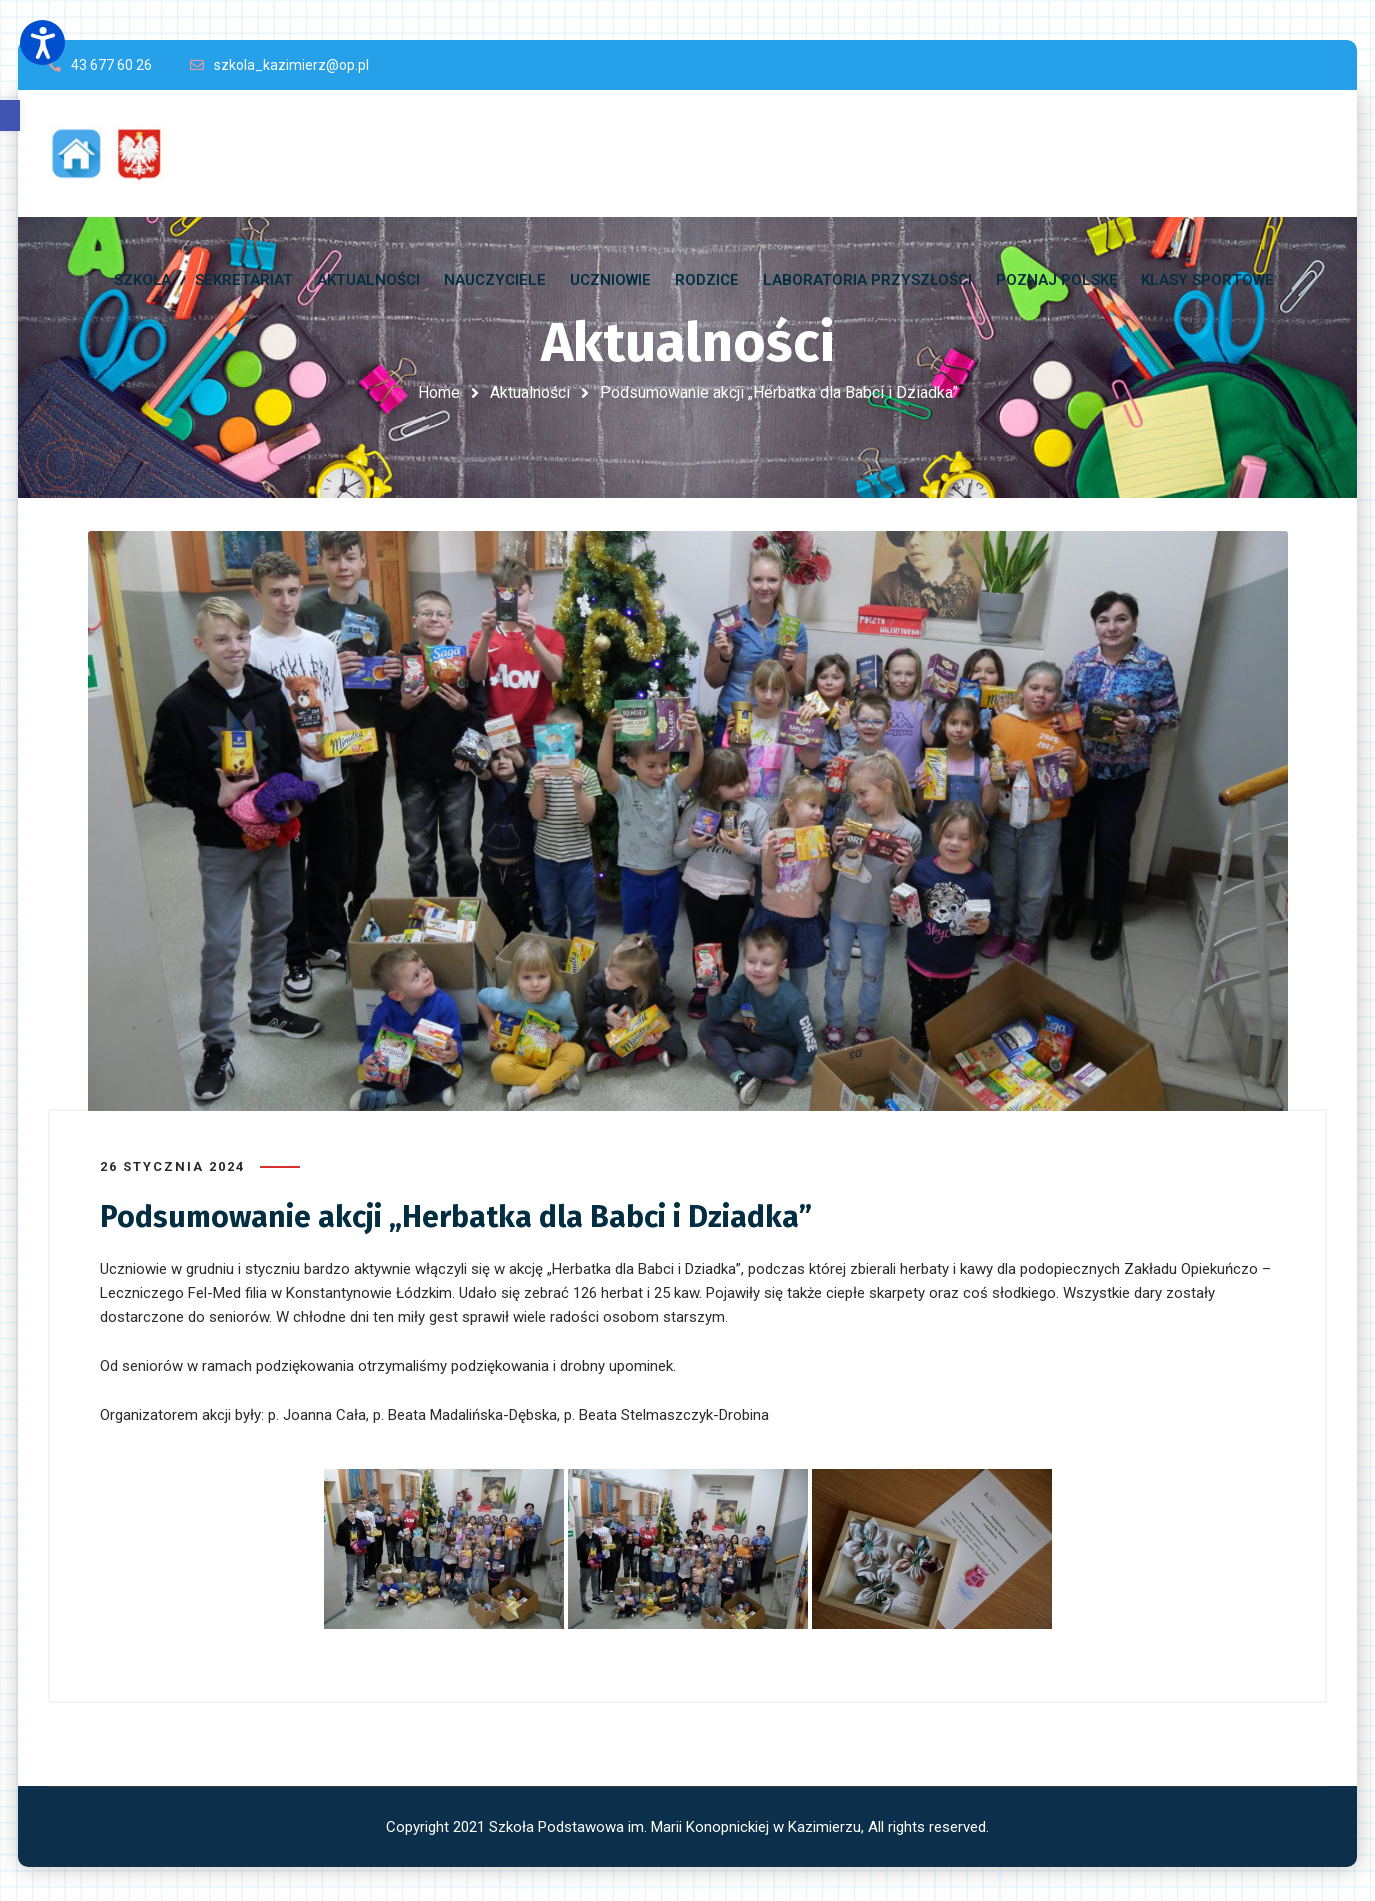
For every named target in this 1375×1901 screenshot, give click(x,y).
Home (439, 392)
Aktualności (530, 392)
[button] (10, 115)
